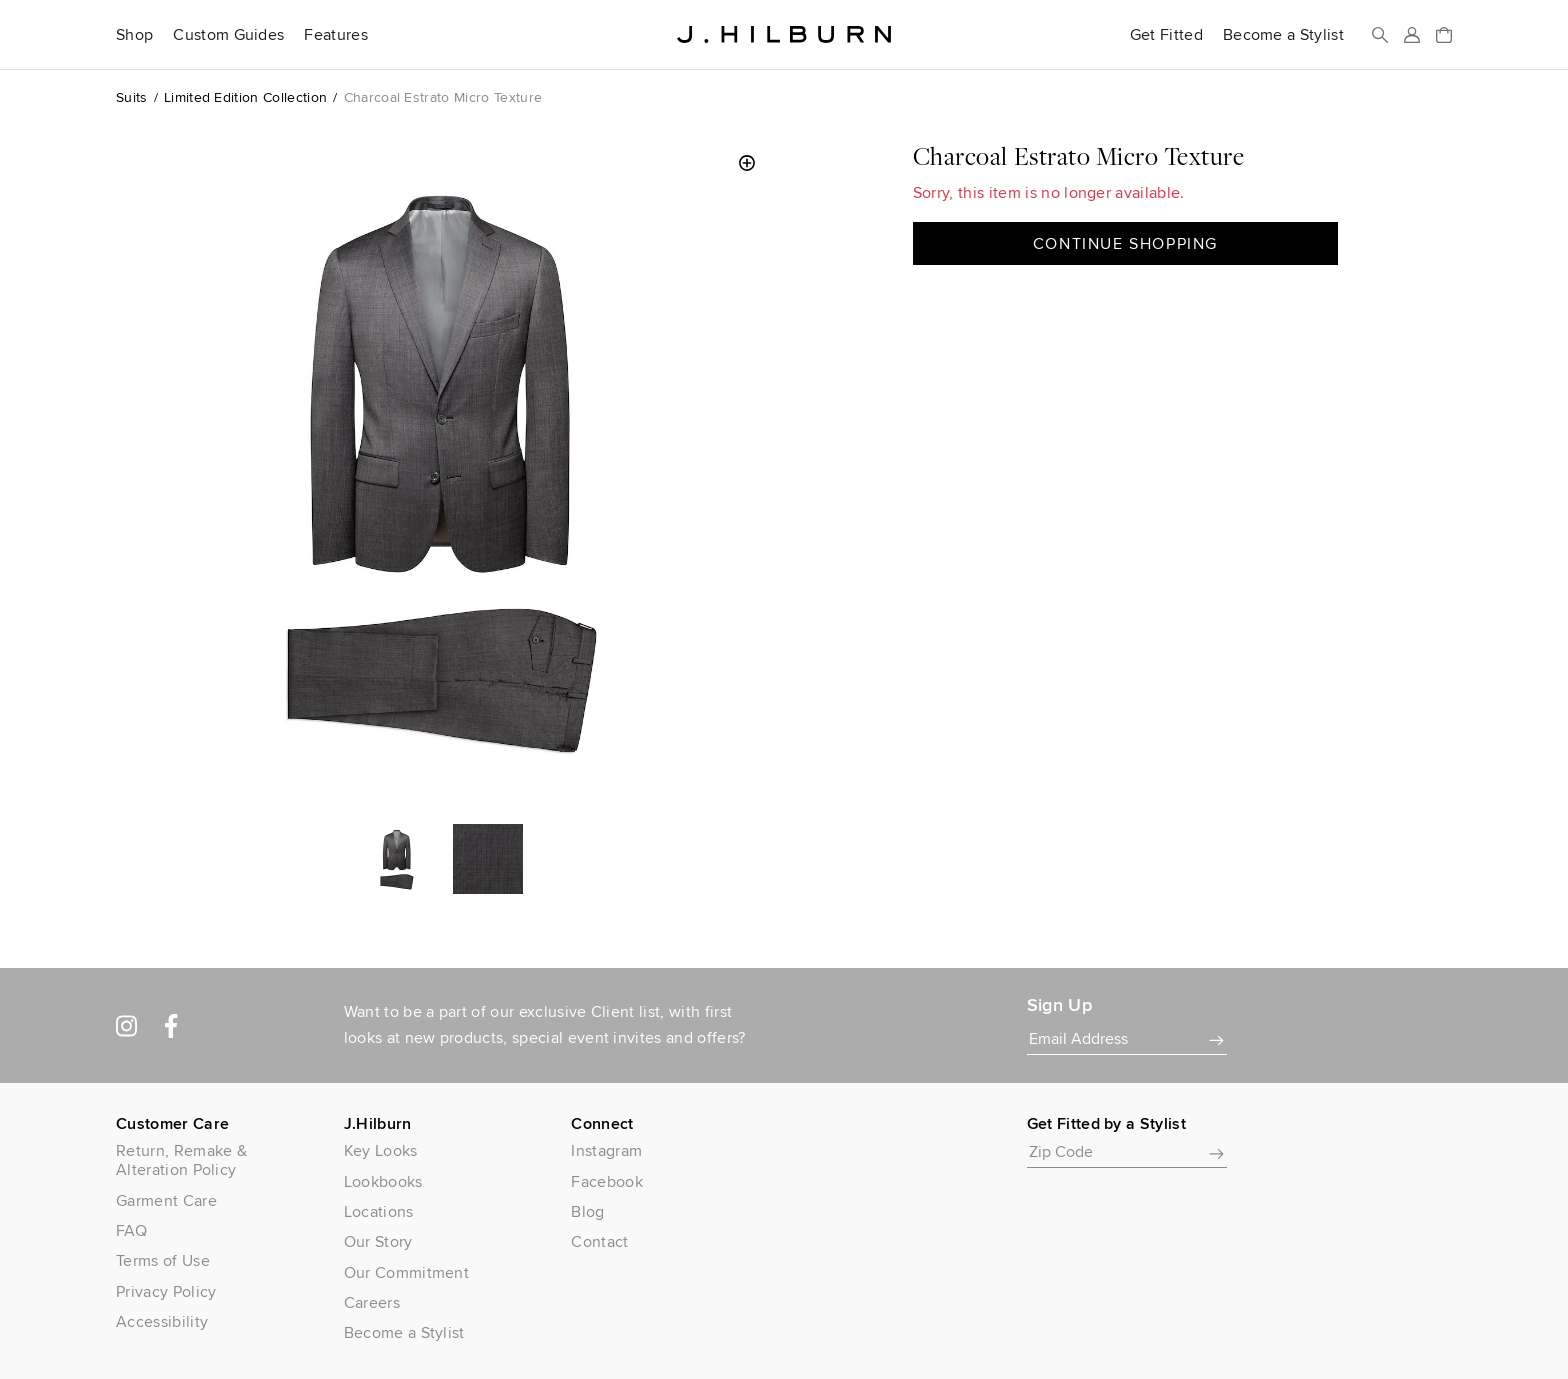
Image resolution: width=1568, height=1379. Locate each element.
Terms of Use (163, 1260)
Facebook (607, 1181)
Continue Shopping (1125, 243)
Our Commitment (406, 1272)
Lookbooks (383, 1181)
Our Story (378, 1241)
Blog (587, 1211)
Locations (379, 1211)
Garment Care (166, 1200)
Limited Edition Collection (245, 97)
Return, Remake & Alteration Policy (181, 1160)
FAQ (131, 1230)
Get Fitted (1166, 35)
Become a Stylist (1283, 35)
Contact (599, 1241)
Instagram (606, 1150)
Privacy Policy (166, 1291)
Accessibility (162, 1321)
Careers (372, 1302)
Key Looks (381, 1150)
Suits (132, 97)
